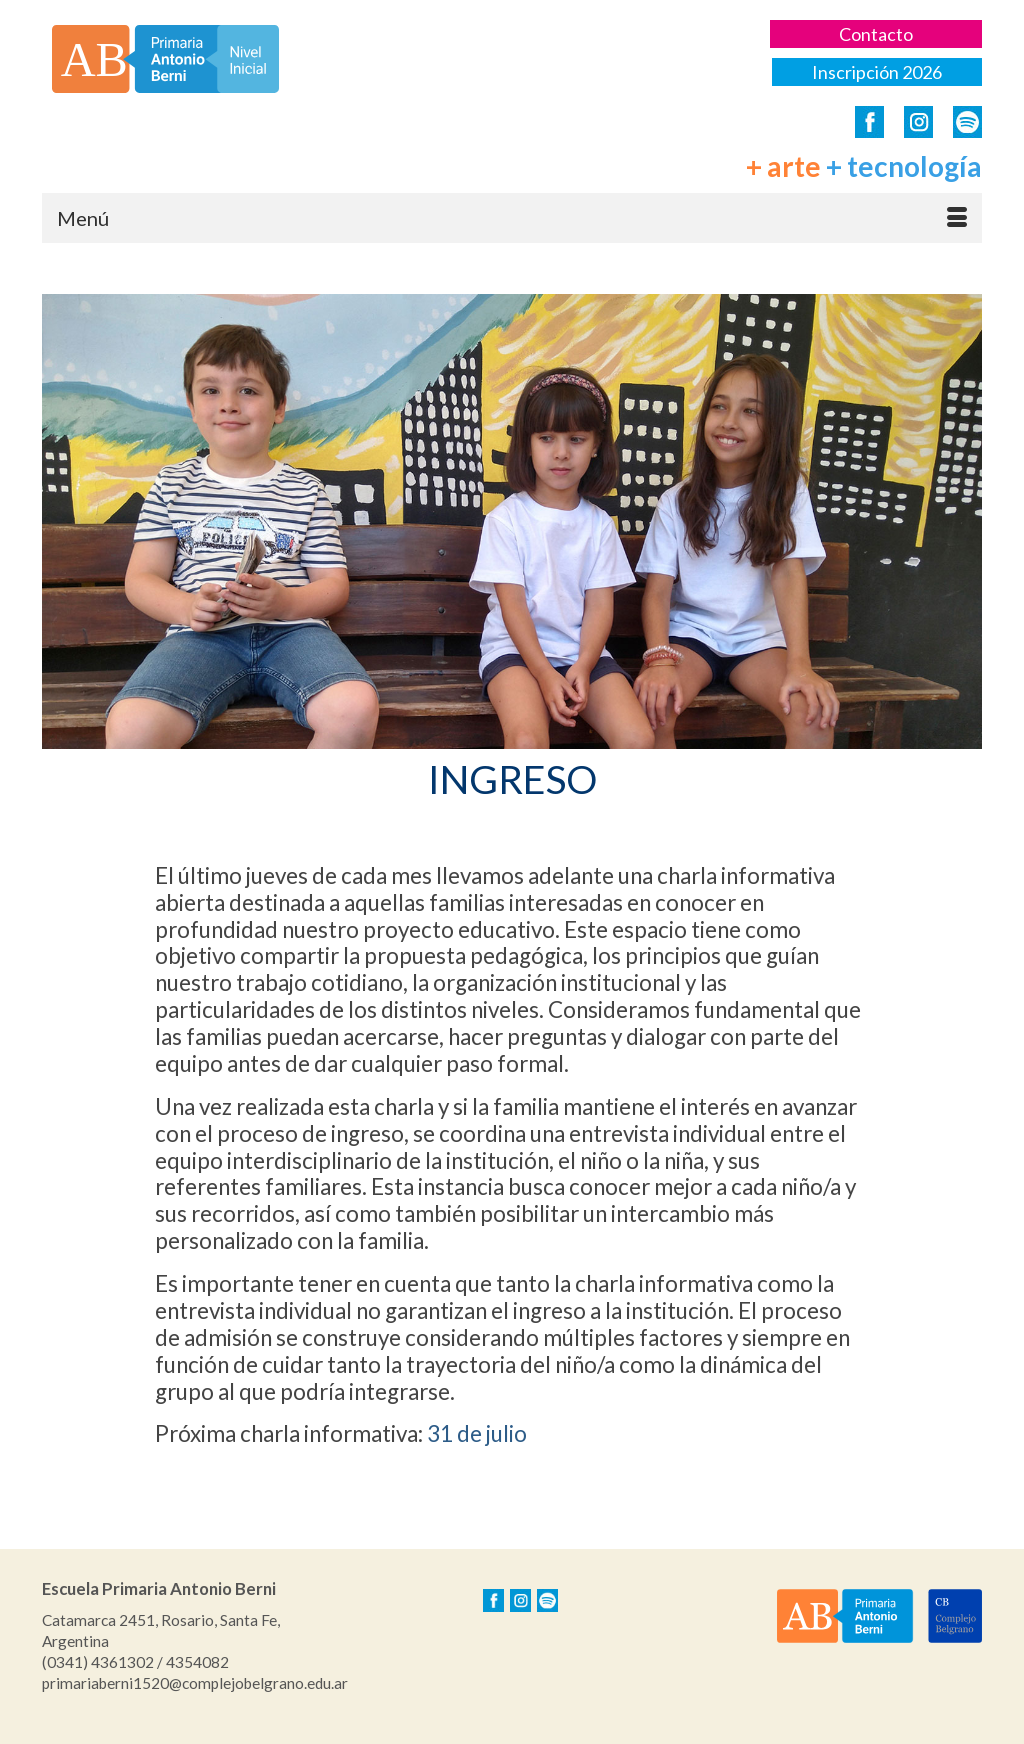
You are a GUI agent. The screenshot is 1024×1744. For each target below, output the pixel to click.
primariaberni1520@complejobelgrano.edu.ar (195, 1683)
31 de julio (477, 1433)
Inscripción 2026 (877, 72)
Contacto (876, 34)
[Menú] (512, 218)
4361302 (122, 1662)
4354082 (197, 1662)
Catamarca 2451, (100, 1620)
